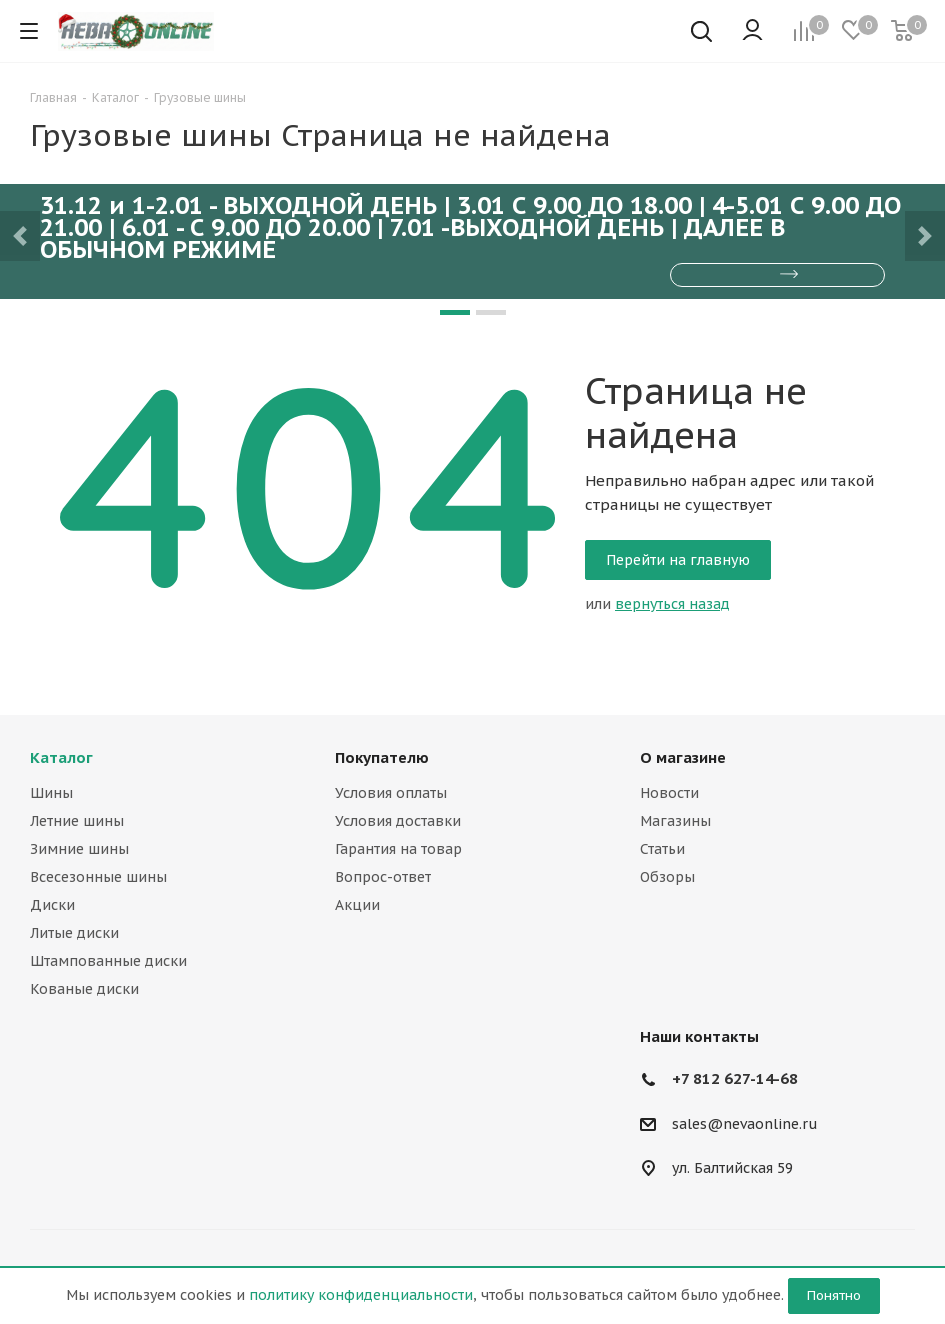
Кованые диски (84, 989)
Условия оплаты (391, 793)
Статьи (662, 849)
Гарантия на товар (398, 849)
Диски (52, 905)
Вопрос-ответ (383, 877)
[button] (20, 236)
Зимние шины (79, 849)
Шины (51, 793)
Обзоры (667, 877)
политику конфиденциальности (361, 1295)
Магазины (675, 821)
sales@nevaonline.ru (745, 1124)
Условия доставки (398, 821)
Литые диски (74, 933)
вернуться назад (672, 604)
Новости (669, 793)
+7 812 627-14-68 (735, 1078)
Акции (357, 905)
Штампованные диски (108, 961)
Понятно (834, 1295)
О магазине (683, 757)
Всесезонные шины (98, 877)
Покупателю (382, 757)
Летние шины (77, 821)
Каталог (61, 757)
